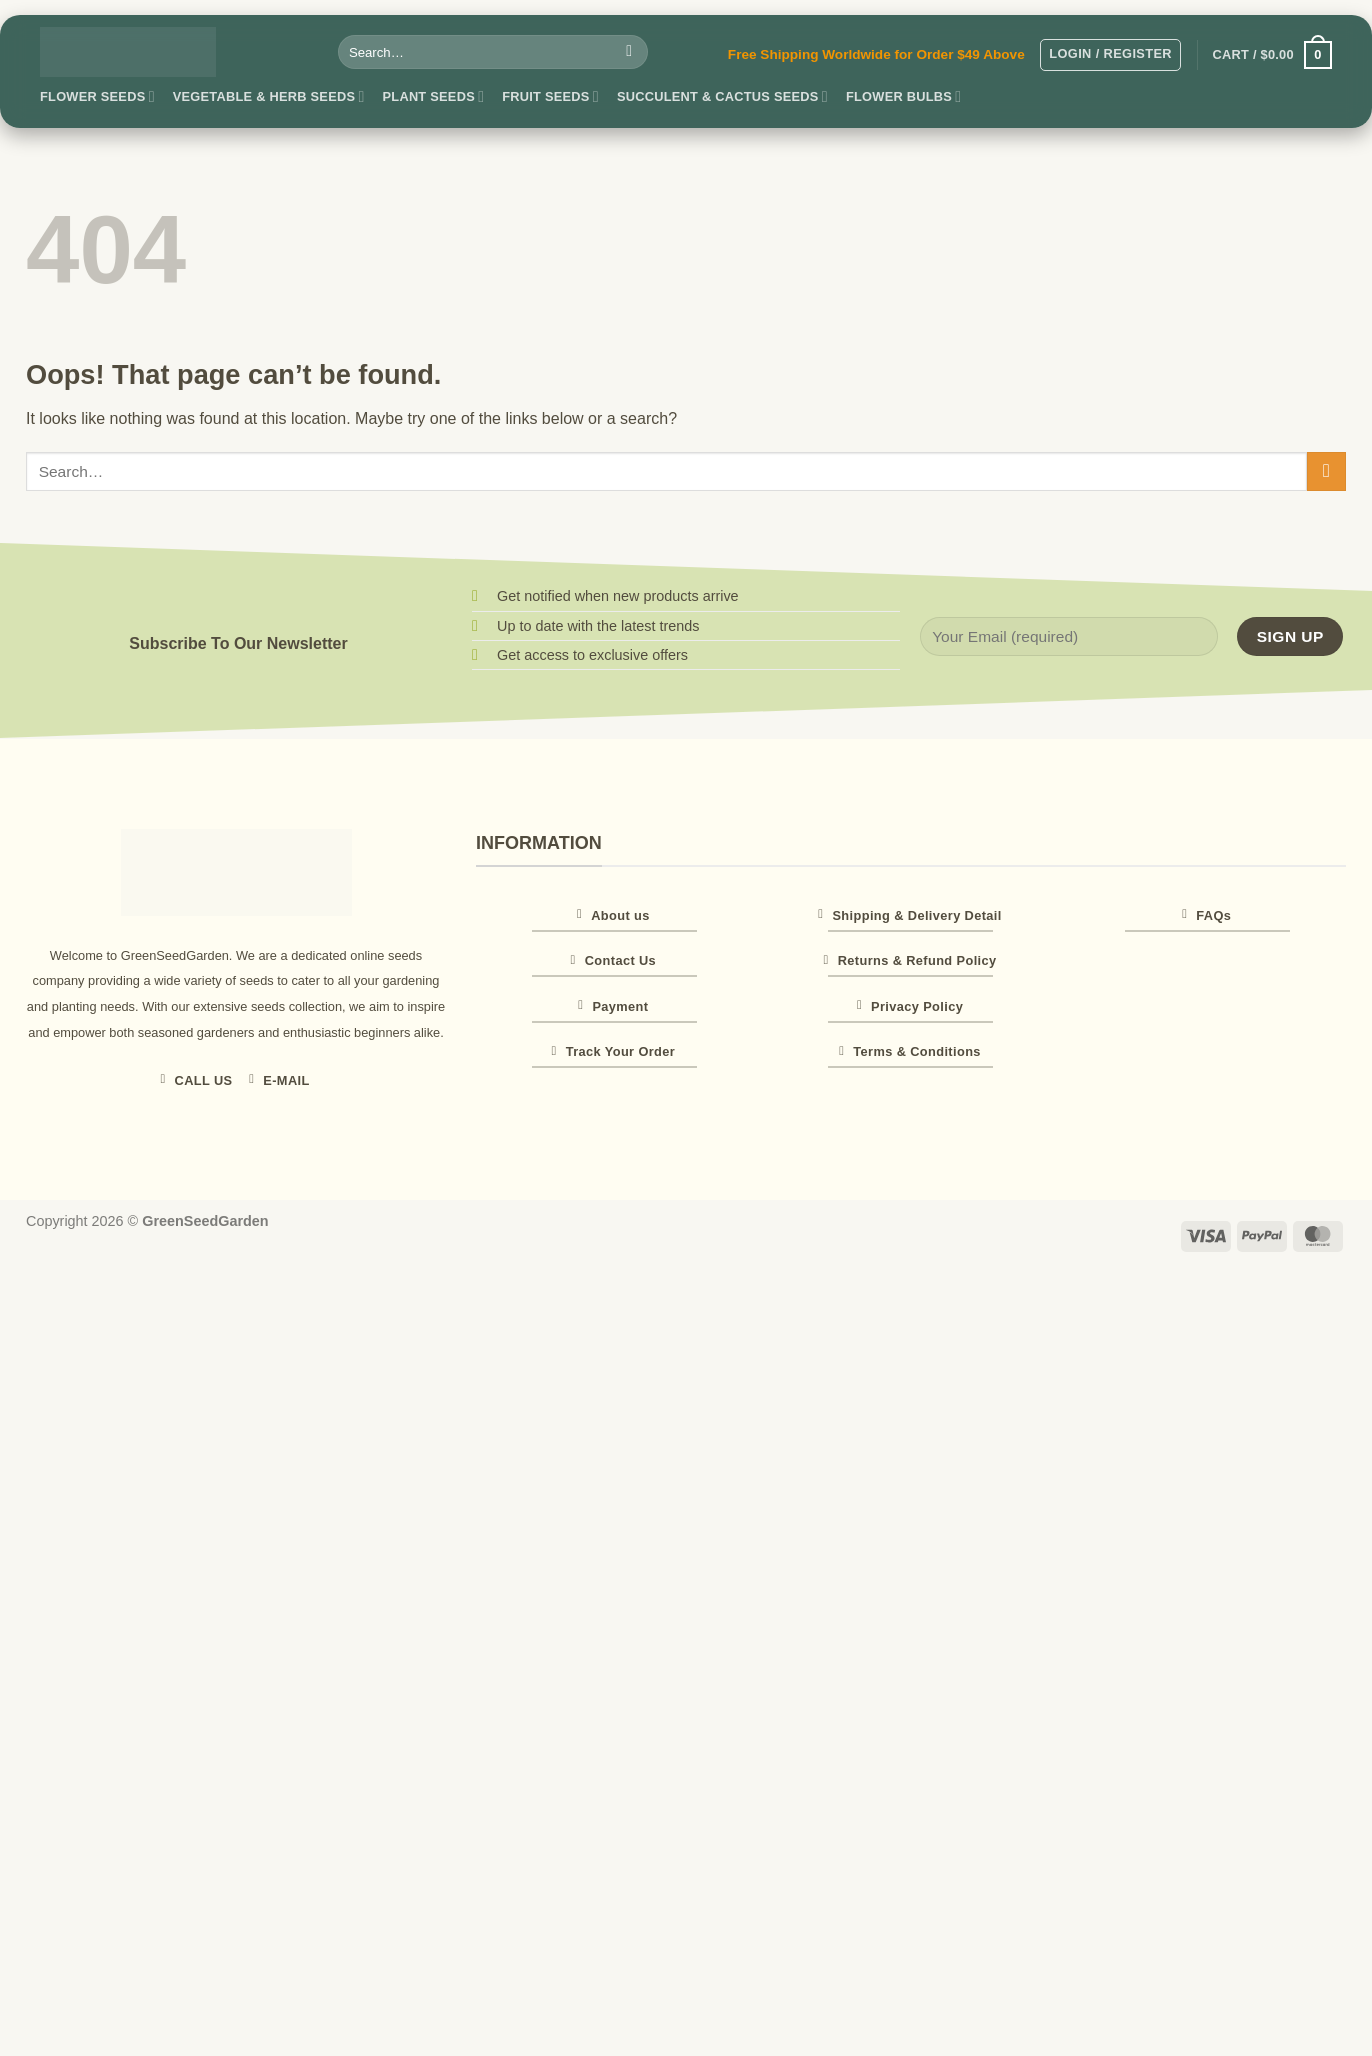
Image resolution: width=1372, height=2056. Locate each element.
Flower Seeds (97, 96)
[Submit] (629, 52)
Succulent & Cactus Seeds (722, 96)
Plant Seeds (434, 96)
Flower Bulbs (903, 96)
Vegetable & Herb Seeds (269, 96)
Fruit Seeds (550, 96)
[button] (1110, 55)
